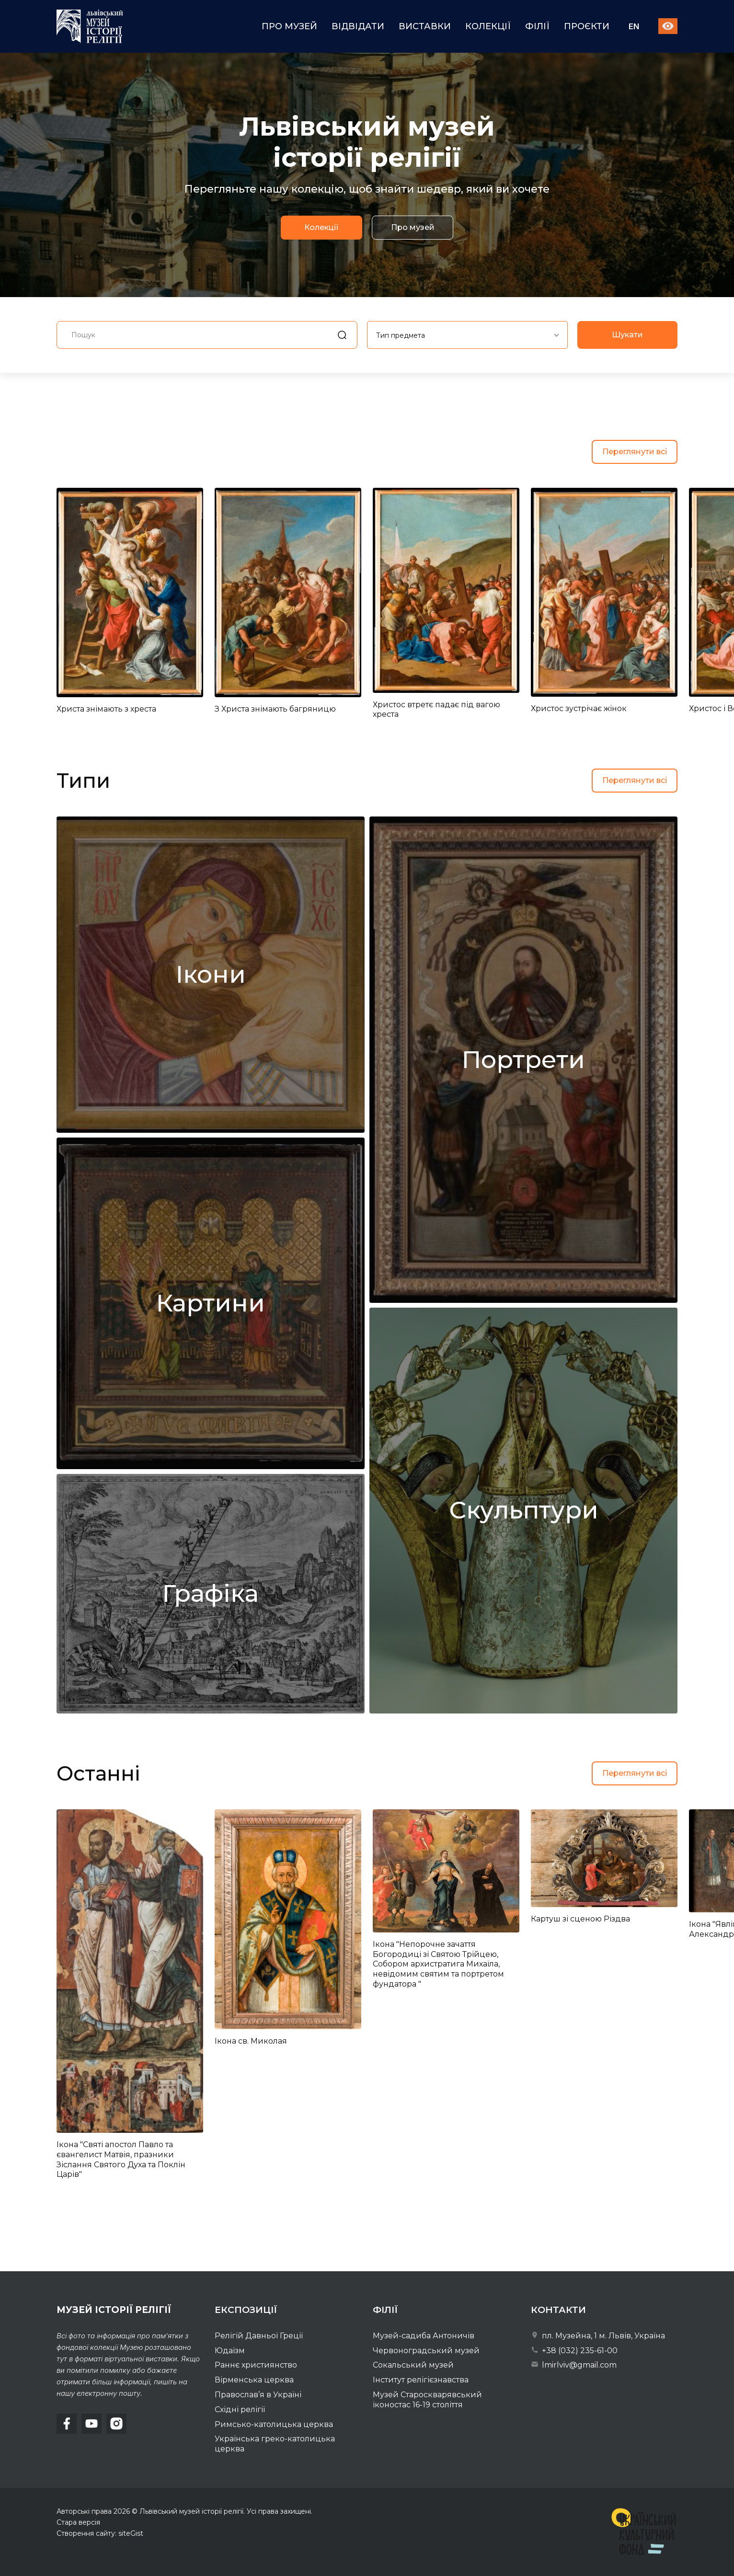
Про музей (289, 26)
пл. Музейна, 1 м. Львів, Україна (598, 2335)
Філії (537, 26)
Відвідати (358, 26)
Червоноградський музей (426, 2350)
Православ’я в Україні (258, 2394)
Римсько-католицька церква (274, 2424)
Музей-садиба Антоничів (423, 2335)
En (634, 27)
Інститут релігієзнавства (421, 2379)
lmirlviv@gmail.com (574, 2364)
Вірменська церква (254, 2379)
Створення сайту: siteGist (100, 2533)
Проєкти (586, 26)
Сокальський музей (413, 2364)
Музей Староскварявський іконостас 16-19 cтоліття (427, 2399)
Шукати (627, 372)
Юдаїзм (230, 2350)
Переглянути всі (634, 451)
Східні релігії (240, 2409)
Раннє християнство (256, 2364)
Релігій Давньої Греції (259, 2335)
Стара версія (78, 2522)
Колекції (488, 26)
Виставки (425, 26)
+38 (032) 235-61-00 (574, 2350)
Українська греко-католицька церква (275, 2443)
